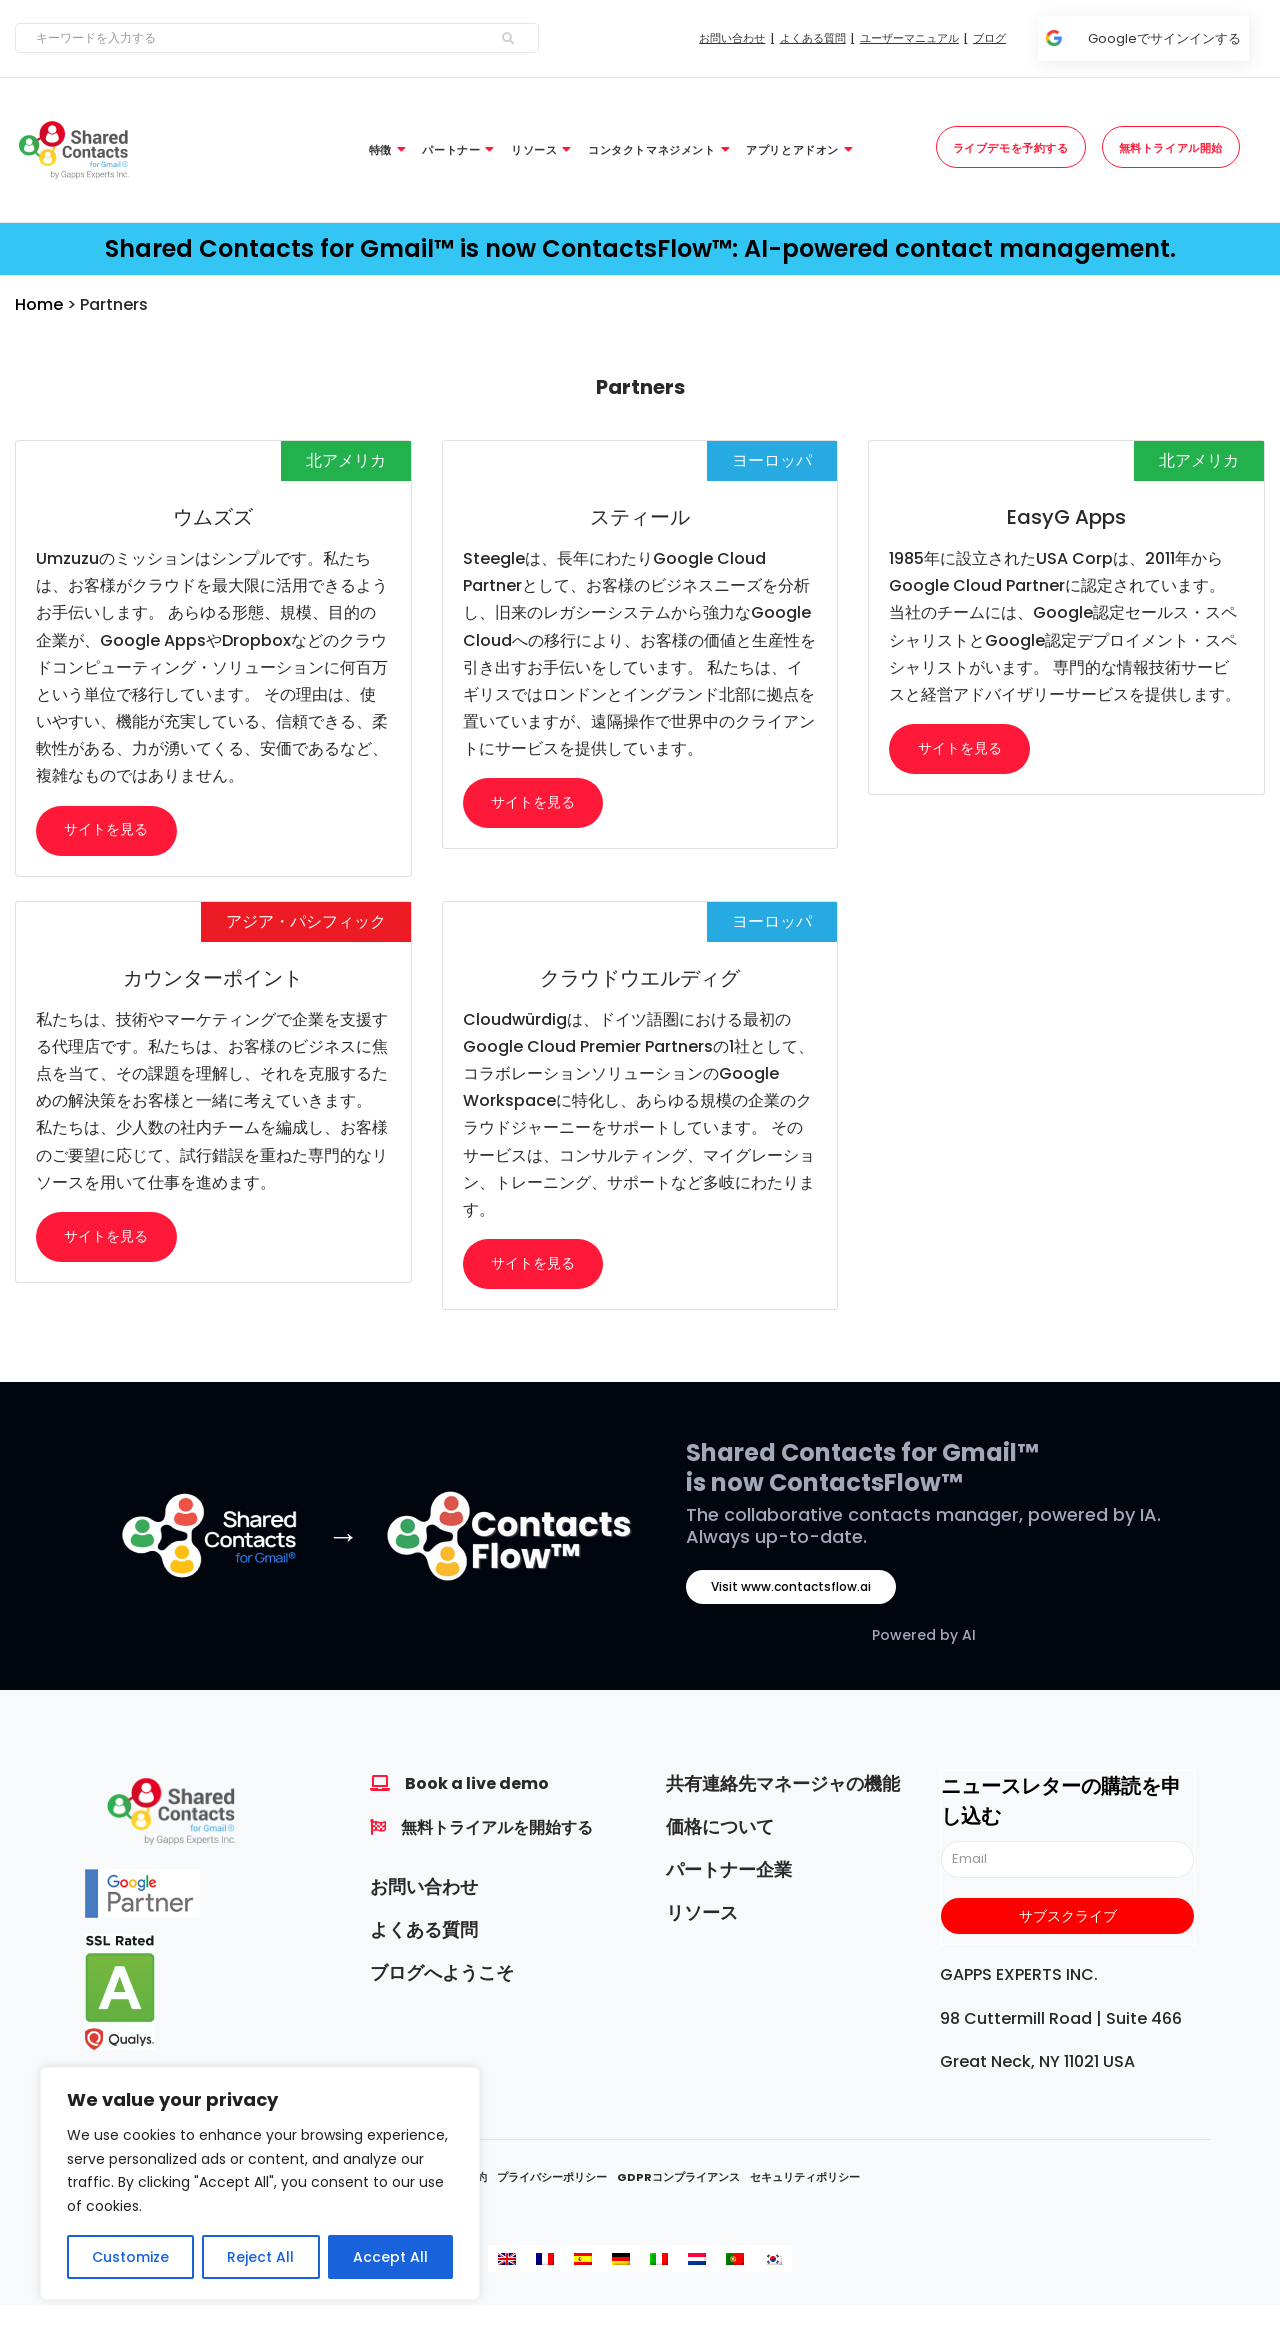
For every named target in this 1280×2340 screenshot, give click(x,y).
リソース (702, 1917)
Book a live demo (477, 1788)
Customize (130, 2257)
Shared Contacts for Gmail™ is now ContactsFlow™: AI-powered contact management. (640, 248)
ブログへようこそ (442, 1977)
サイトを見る (108, 831)
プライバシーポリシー (552, 2182)
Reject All (260, 2257)
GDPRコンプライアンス (678, 2182)
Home (39, 304)
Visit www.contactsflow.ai (791, 1591)
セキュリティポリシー (805, 2182)
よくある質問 (424, 1934)
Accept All (390, 2257)
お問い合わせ (424, 1891)
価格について (720, 1831)
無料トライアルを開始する (497, 1832)
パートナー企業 (729, 1874)
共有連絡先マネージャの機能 (783, 1788)
